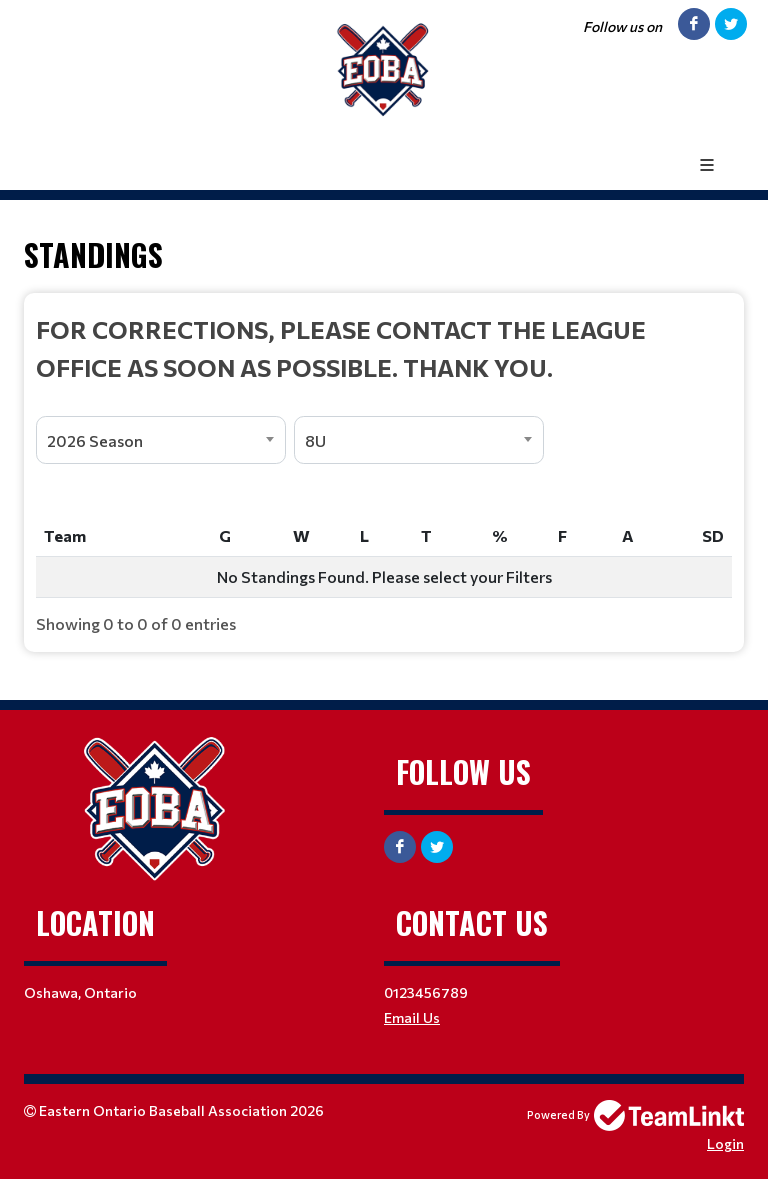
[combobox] (161, 440)
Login (725, 1143)
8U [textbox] (315, 440)
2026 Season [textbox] (95, 440)
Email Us (412, 1017)
